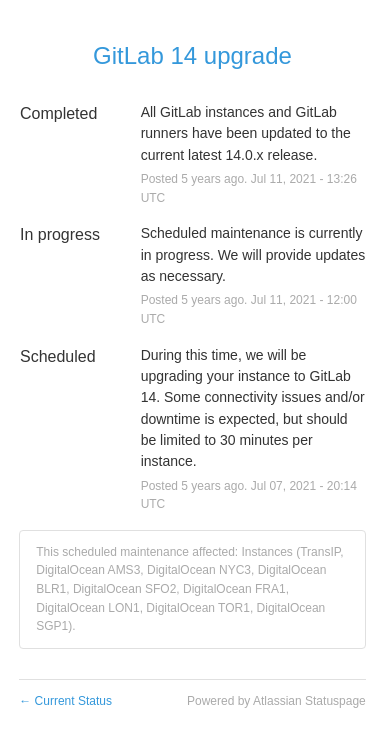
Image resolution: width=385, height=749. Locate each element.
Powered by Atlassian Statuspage (276, 701)
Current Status (65, 701)
